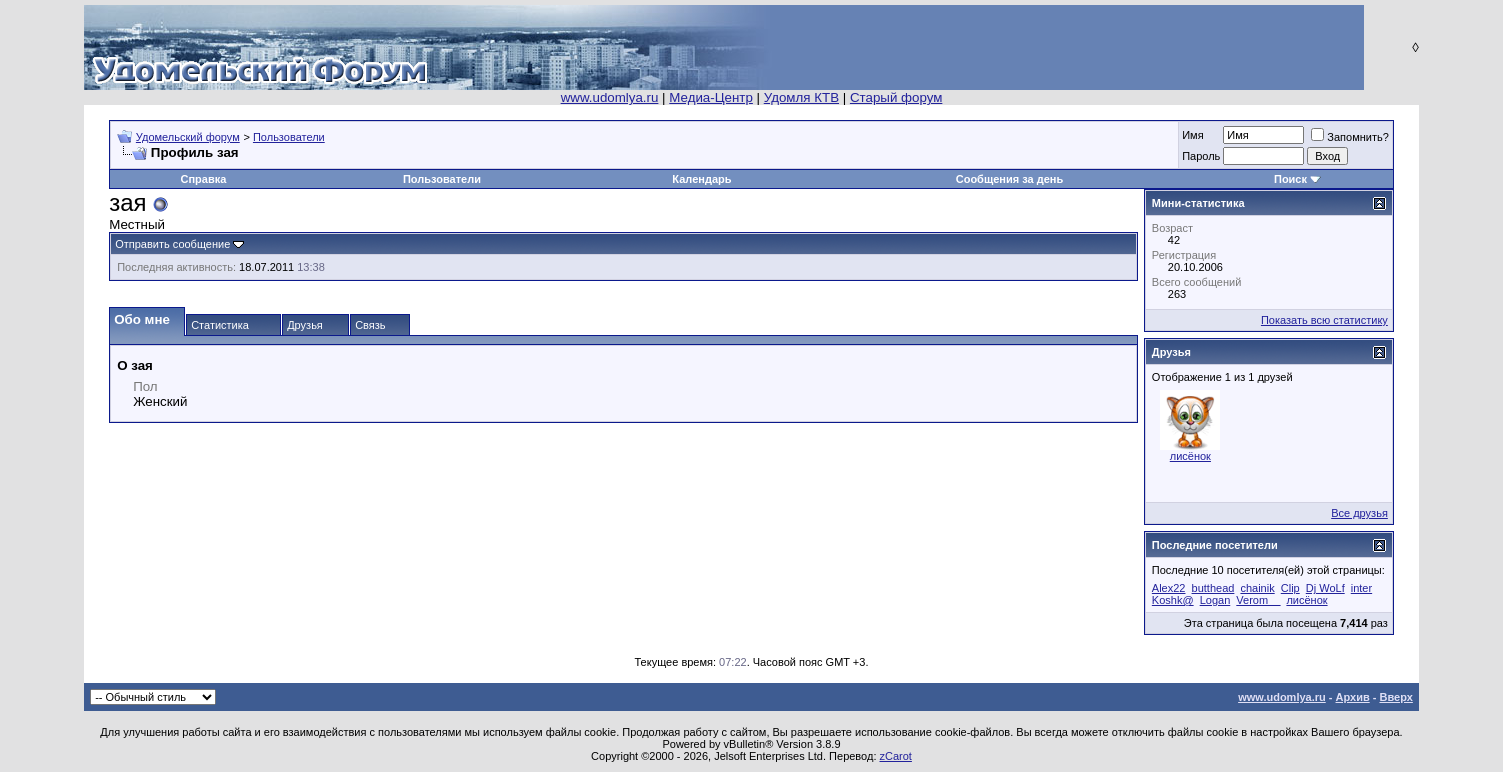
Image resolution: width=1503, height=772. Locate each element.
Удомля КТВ (801, 97)
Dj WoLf (1325, 588)
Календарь (701, 179)
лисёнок (1190, 456)
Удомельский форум (188, 137)
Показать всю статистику (1324, 320)
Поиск (1290, 179)
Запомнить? (1350, 137)
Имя (1192, 135)
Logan (1215, 600)
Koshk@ (1173, 600)
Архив (1353, 697)
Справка (204, 179)
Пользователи (289, 137)
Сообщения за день (1009, 179)
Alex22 (1169, 588)
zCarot (896, 756)
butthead (1213, 588)
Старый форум (896, 97)
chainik (1257, 588)
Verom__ (1258, 600)
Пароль (1201, 156)
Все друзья (1359, 513)
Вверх (1395, 697)
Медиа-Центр (711, 97)
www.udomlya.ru (610, 97)
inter (1361, 588)
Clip (1290, 588)
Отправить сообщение (172, 244)
